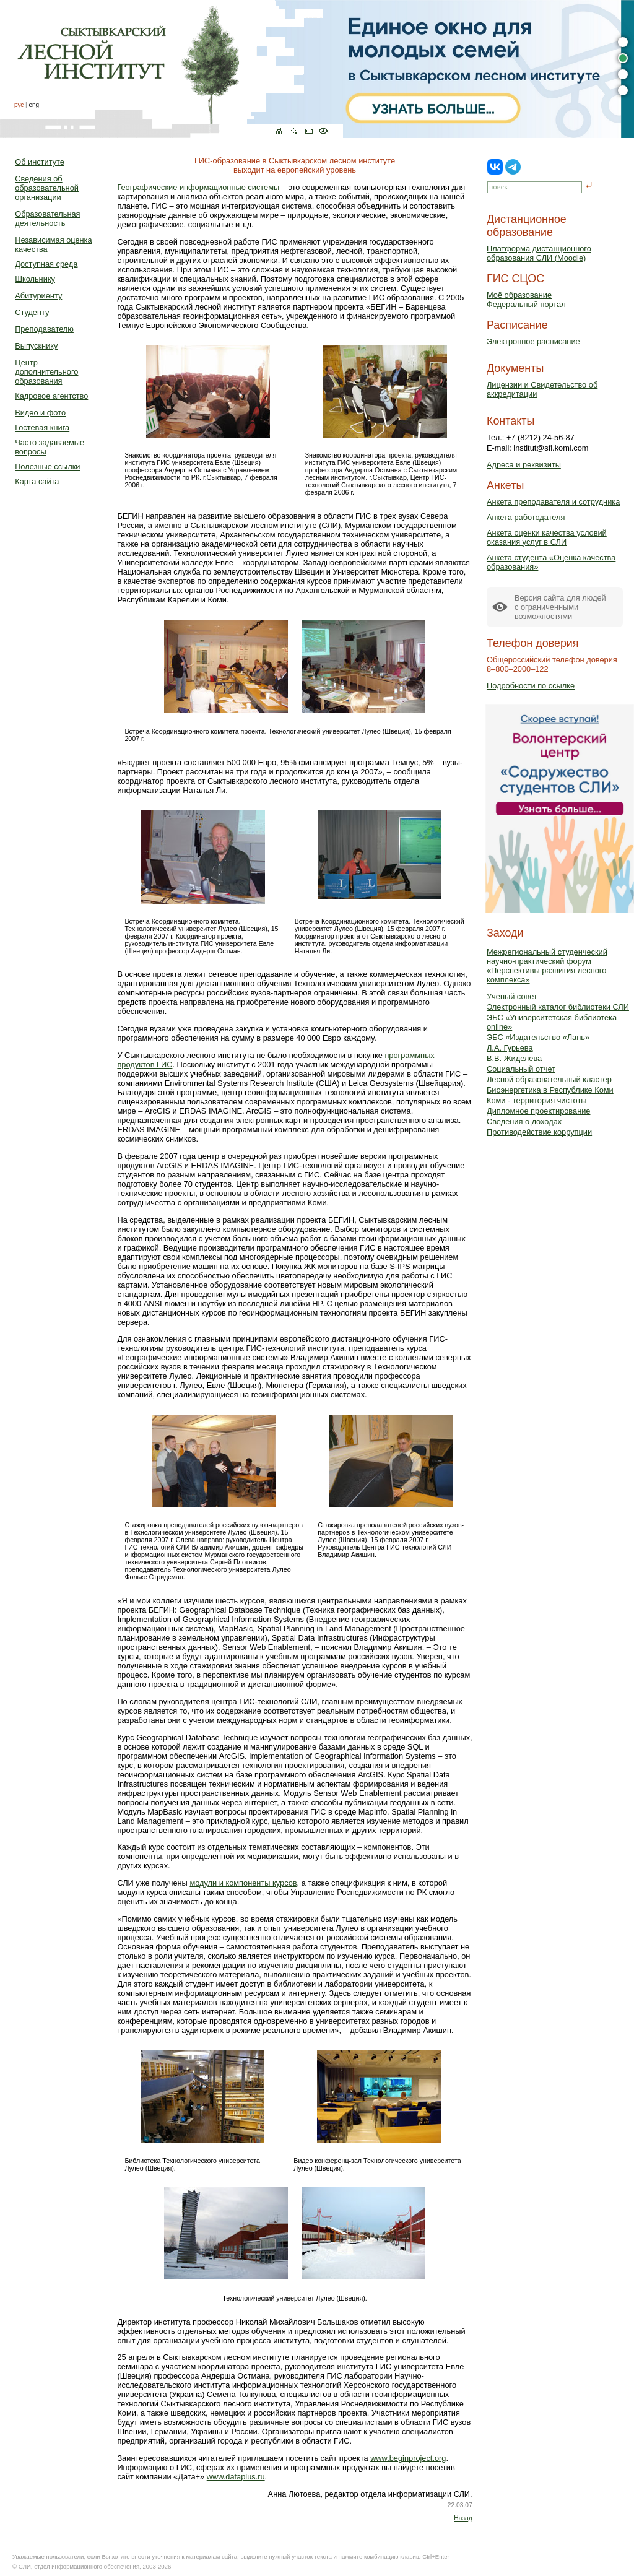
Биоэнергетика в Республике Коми (550, 1090)
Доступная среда (46, 264)
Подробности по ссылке (531, 685)
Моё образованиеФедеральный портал (526, 299)
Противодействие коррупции (539, 1132)
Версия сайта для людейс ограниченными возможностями (560, 607)
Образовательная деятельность (47, 218)
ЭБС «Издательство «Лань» (538, 1037)
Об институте (39, 162)
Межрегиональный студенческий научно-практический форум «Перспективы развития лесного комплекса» (547, 965)
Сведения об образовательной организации (47, 188)
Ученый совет (512, 996)
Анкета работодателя (526, 517)
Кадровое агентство (51, 396)
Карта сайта (37, 481)
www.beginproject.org (408, 2458)
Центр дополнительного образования (46, 372)
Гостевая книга (42, 427)
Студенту (32, 312)
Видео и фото (40, 412)
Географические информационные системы (198, 187)
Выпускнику (36, 345)
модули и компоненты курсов (243, 1883)
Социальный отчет (521, 1068)
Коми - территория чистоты (537, 1100)
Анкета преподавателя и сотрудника (553, 501)
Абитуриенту (38, 295)
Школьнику (35, 279)
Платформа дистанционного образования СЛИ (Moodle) (539, 253)
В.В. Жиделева (514, 1058)
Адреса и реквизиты (524, 464)
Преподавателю (44, 329)
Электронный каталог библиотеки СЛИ (558, 1007)
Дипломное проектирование (539, 1111)
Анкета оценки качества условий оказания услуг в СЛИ (547, 537)
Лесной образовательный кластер (549, 1079)
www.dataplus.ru (236, 2476)
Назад (463, 2518)
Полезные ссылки (47, 466)
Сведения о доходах (524, 1121)
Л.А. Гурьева (510, 1047)
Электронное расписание (533, 341)
